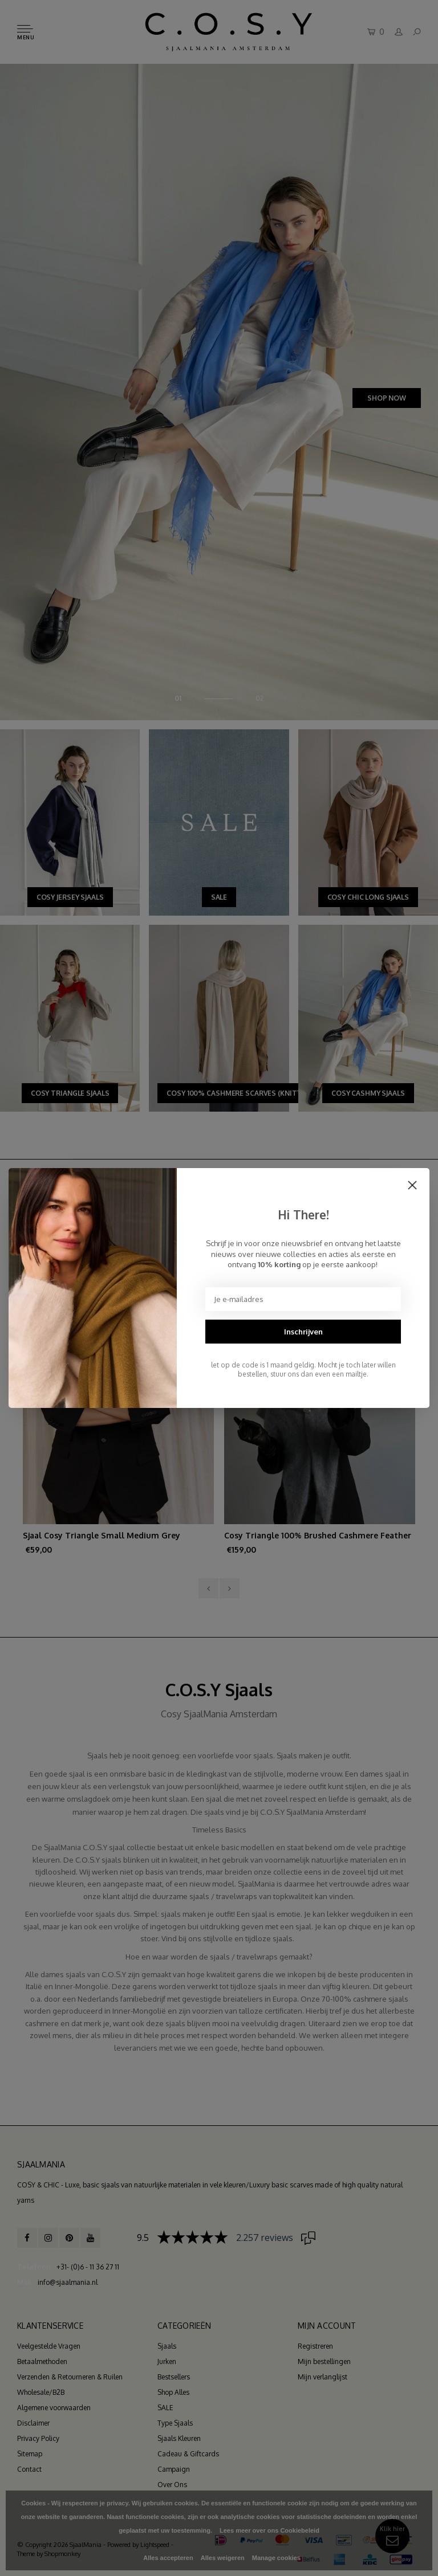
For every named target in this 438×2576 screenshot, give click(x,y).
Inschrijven (303, 1331)
